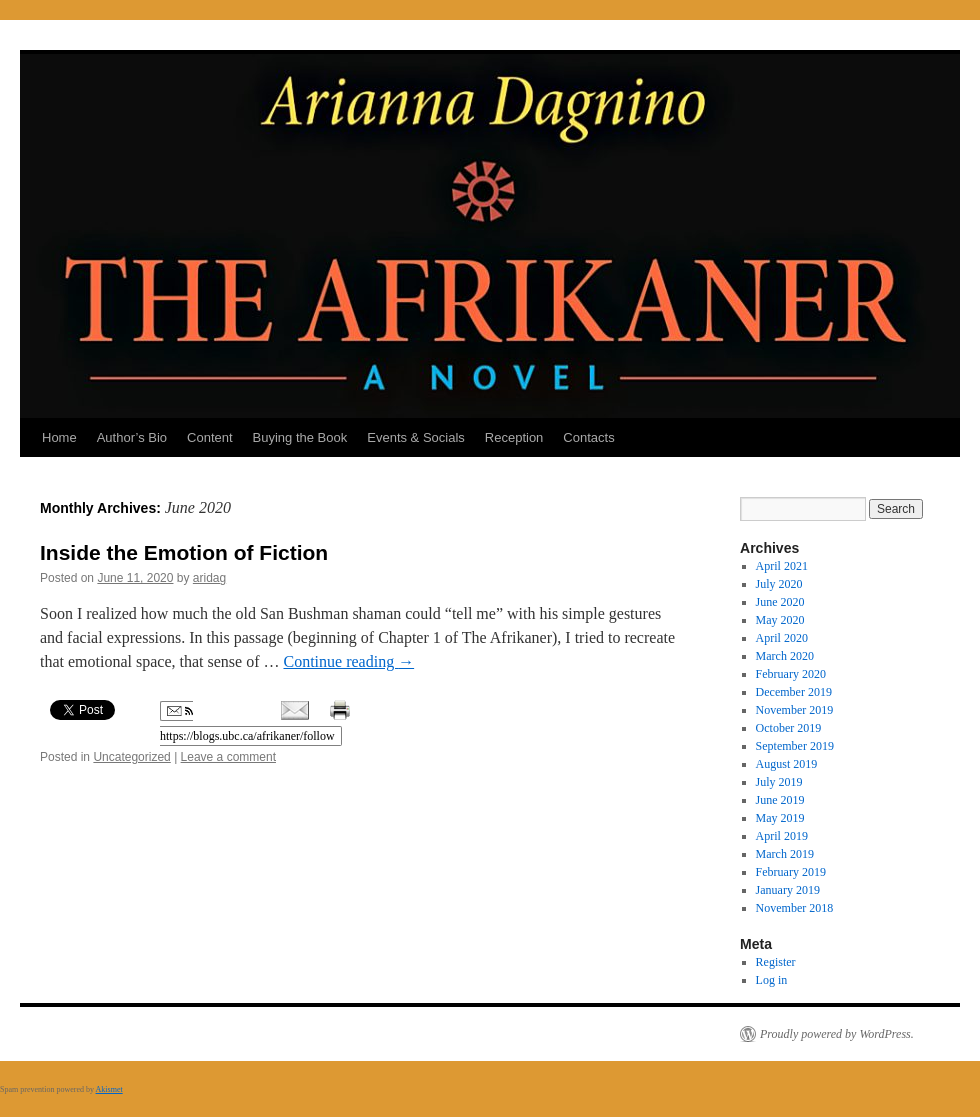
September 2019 (795, 746)
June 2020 (780, 602)
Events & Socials (416, 437)
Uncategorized (131, 757)
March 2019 (785, 854)
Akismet (109, 1089)
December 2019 (794, 692)
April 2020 (782, 638)
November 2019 (795, 710)
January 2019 (788, 890)
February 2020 (791, 674)
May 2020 (780, 620)
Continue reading (348, 661)
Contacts (588, 437)
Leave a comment (228, 757)
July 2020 (779, 584)
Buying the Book (300, 437)
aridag (209, 578)
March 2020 (785, 656)
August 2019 (787, 764)
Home (59, 437)
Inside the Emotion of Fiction (184, 552)
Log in (772, 980)
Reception (514, 437)
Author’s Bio (132, 437)
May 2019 (780, 818)
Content (210, 437)
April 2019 (782, 836)
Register (776, 962)
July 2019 (779, 782)
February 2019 (791, 872)
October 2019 (789, 728)
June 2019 (780, 800)
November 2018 (795, 908)
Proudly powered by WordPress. (837, 1034)
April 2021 (782, 566)
